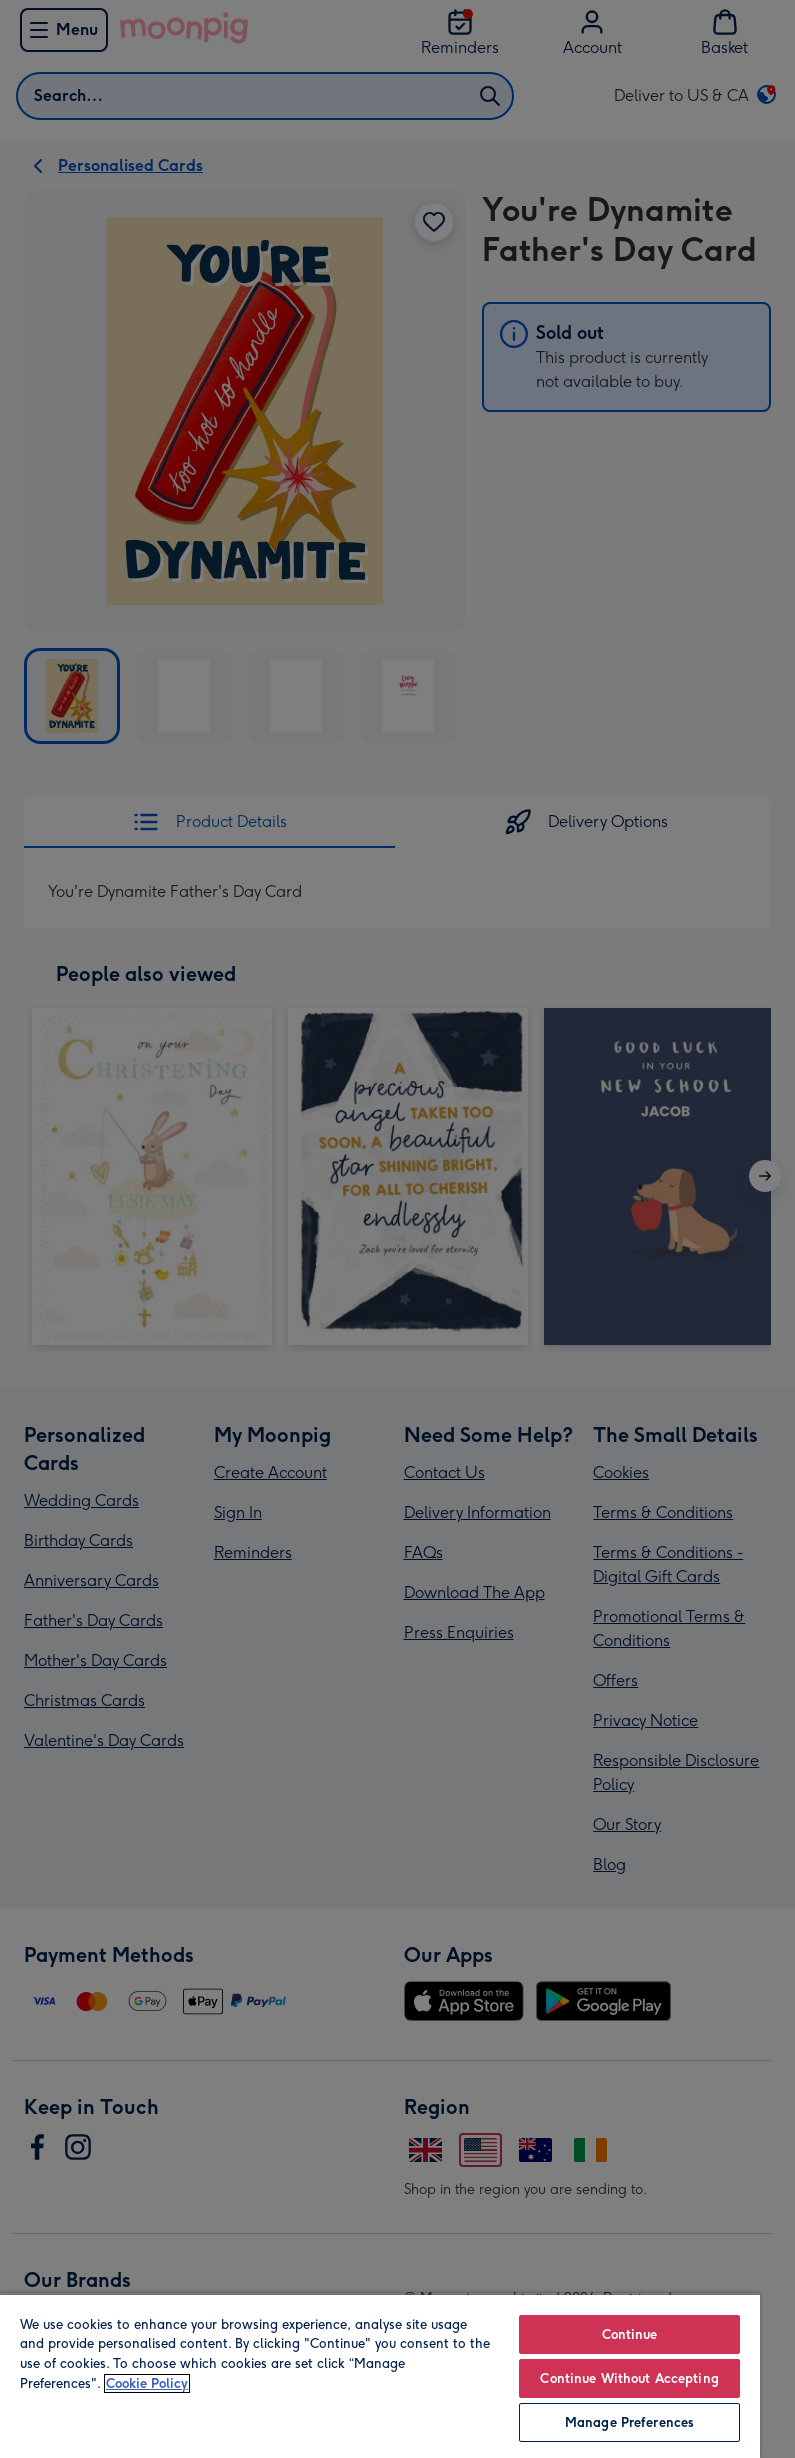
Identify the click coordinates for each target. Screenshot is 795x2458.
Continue (630, 2334)
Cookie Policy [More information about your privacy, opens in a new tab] (147, 2383)
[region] (380, 2375)
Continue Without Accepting (629, 2378)
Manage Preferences (629, 2422)
